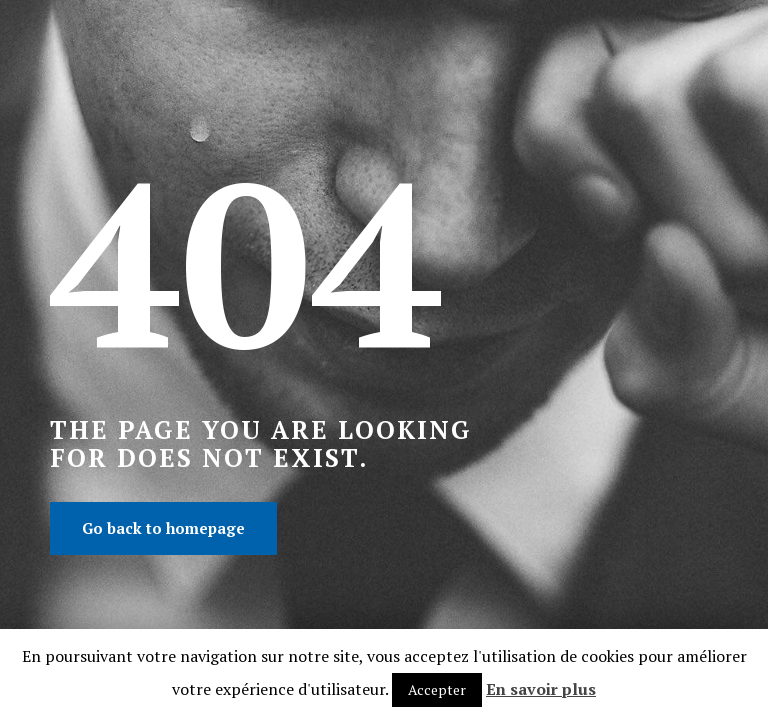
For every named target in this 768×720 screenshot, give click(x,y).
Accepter (437, 689)
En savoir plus (541, 689)
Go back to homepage (163, 528)
